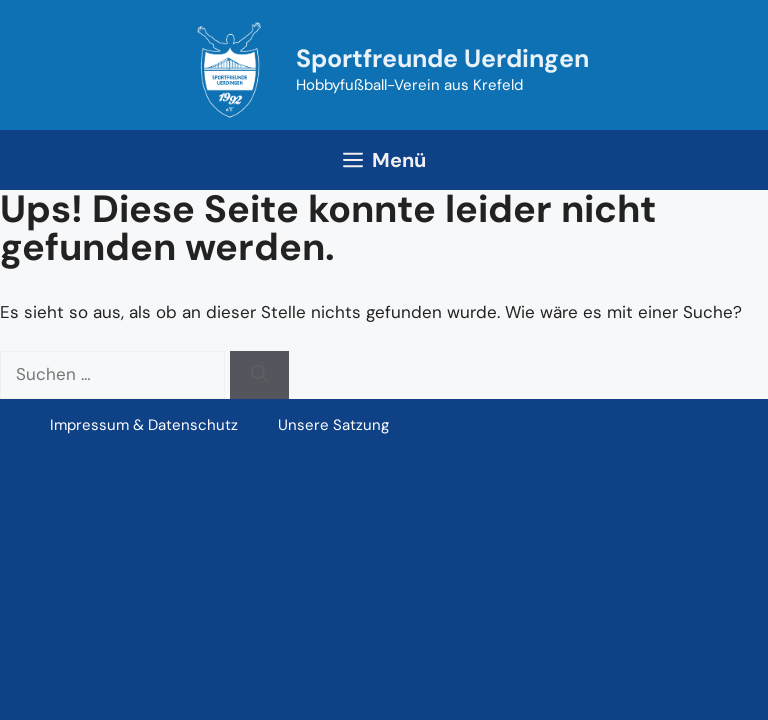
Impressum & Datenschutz (144, 425)
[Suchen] (259, 375)
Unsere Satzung (333, 425)
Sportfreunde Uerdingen (442, 58)
